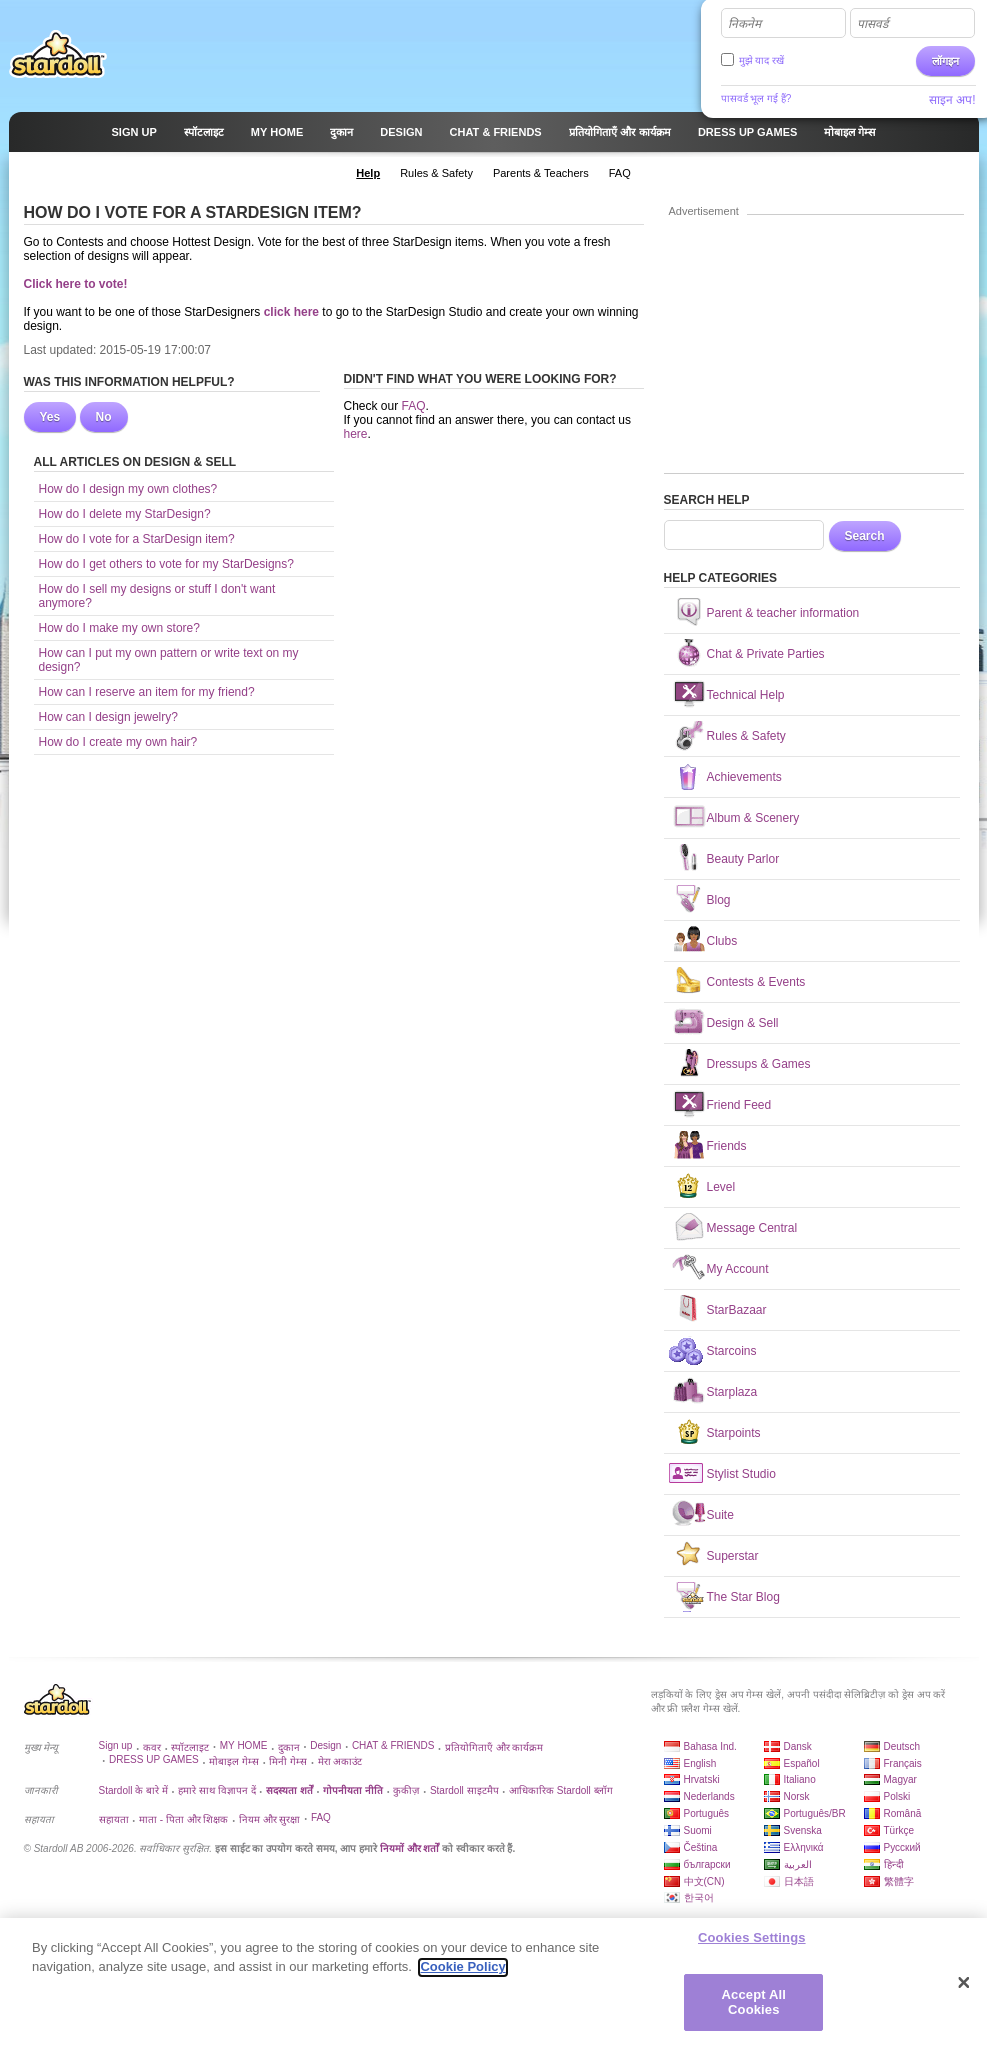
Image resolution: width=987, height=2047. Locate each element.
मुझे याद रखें (762, 60)
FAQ (414, 406)
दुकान (289, 1747)
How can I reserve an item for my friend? (147, 692)
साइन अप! (952, 100)
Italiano (800, 1779)
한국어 (699, 1897)
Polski (897, 1796)
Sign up (116, 1745)
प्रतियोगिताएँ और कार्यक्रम (494, 1747)
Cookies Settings (752, 1944)
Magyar (900, 1779)
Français (903, 1763)
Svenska (803, 1830)
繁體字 (899, 1881)
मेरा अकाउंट (340, 1761)
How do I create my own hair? (118, 742)
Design (325, 1745)
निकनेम (744, 24)
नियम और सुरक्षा (270, 1819)
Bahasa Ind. (710, 1746)
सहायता (114, 1819)
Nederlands (709, 1796)
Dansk (798, 1746)
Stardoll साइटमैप (464, 1790)
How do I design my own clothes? (128, 489)
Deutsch (902, 1746)
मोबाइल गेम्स (234, 1761)
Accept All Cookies (754, 2009)
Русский (902, 1847)
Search (865, 536)
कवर (152, 1747)
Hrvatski (702, 1779)
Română (903, 1813)
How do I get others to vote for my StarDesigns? (166, 564)
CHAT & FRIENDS (393, 1745)
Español (802, 1763)
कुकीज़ (406, 1790)
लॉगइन (945, 61)
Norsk (797, 1796)
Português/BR (815, 1813)
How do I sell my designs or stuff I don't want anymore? (157, 596)
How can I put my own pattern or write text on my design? (169, 660)
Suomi (698, 1830)
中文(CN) (704, 1881)
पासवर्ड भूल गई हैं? (756, 98)
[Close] (964, 1990)
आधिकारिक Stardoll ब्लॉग (560, 1790)
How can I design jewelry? (108, 717)
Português (707, 1813)
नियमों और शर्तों (410, 1848)
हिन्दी (894, 1864)
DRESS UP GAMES (154, 1759)
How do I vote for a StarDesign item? (137, 539)
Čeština (701, 1847)
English (700, 1763)
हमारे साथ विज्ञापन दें (216, 1790)
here (356, 434)
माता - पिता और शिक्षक (183, 1819)
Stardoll (58, 54)
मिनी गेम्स (288, 1761)
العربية (798, 1864)
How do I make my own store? (119, 628)
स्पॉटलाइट (190, 1747)
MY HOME (244, 1745)
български (707, 1864)
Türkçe (899, 1830)
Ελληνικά (804, 1847)
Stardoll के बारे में (133, 1790)
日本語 (799, 1881)
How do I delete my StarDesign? (125, 514)
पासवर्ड (872, 24)
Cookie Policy (462, 1974)
